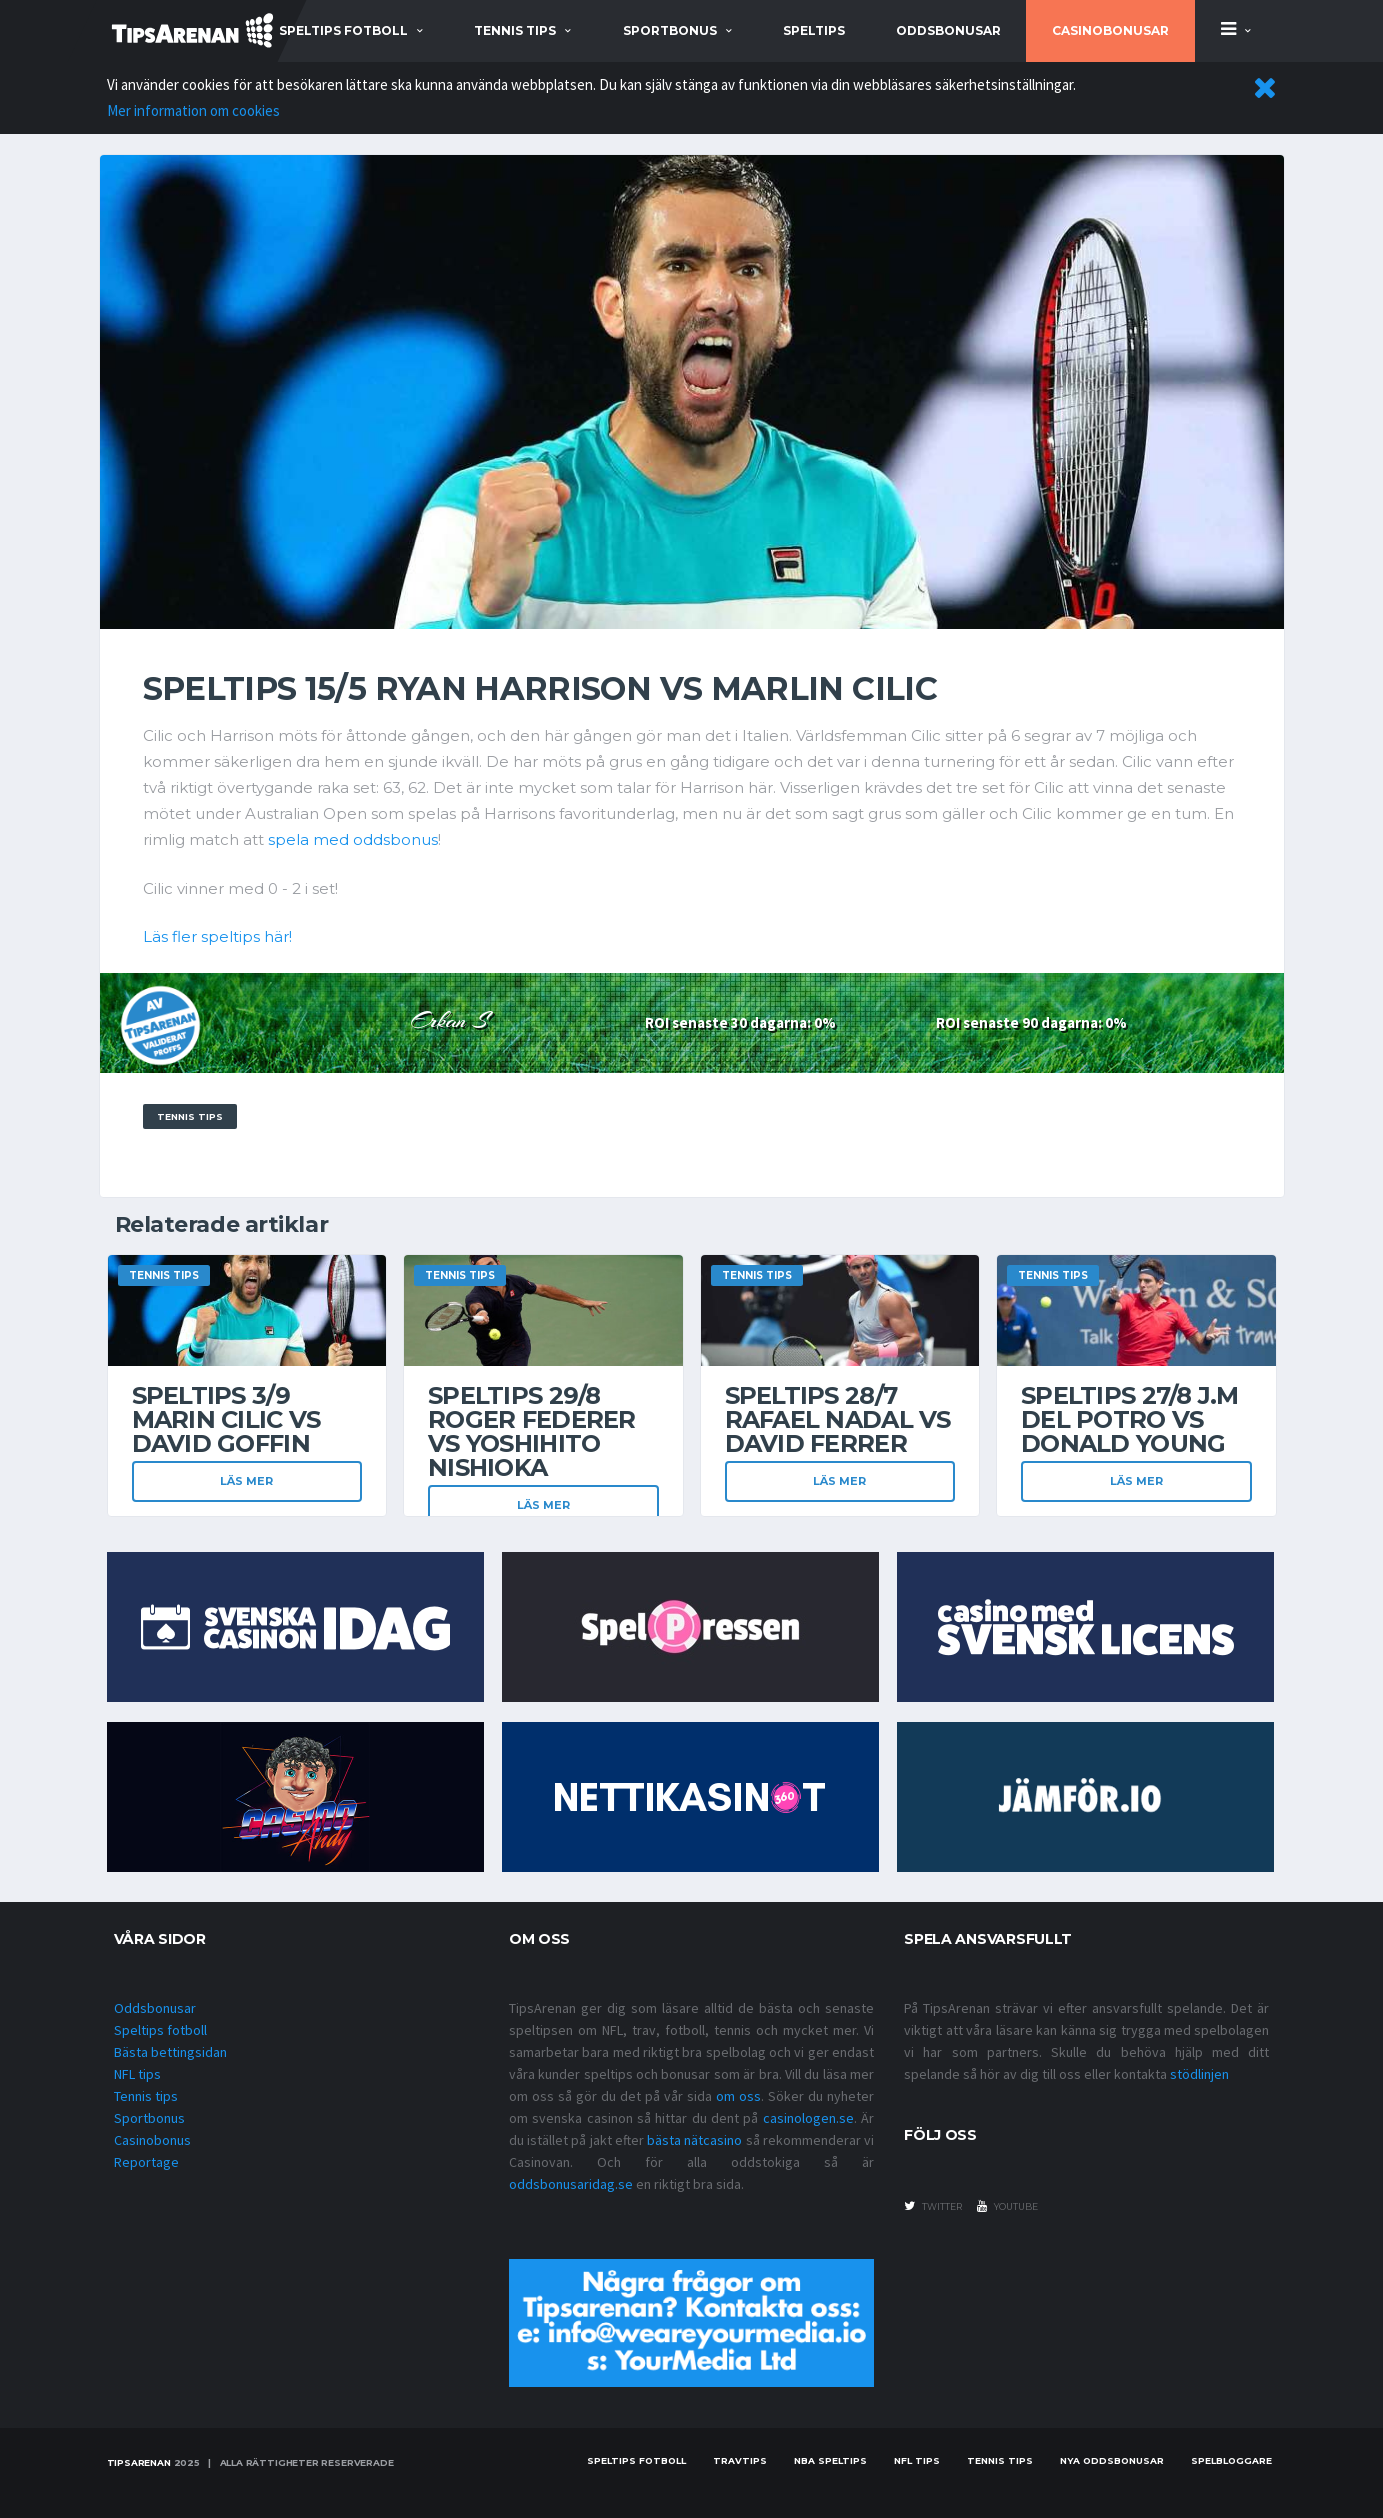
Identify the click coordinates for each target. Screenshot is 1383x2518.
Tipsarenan (139, 2462)
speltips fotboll (343, 30)
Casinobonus (152, 2140)
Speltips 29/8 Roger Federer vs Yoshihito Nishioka (532, 1431)
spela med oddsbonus (353, 839)
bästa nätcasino (694, 2140)
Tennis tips (146, 2096)
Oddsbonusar (948, 30)
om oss (738, 2096)
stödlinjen (1199, 2074)
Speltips (814, 30)
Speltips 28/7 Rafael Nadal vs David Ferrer (838, 1419)
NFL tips (137, 2074)
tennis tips (515, 30)
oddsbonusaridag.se (571, 2184)
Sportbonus (149, 2118)
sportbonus (670, 30)
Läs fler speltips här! (217, 936)
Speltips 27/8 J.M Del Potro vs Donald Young (1130, 1419)
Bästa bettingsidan (170, 2052)
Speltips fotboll (160, 2030)
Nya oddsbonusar (1112, 2460)
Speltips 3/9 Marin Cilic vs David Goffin (226, 1419)
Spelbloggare (1231, 2460)
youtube (1007, 2206)
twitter (933, 2206)
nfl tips (917, 2460)
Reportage (146, 2162)
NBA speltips (830, 2460)
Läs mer (246, 1481)
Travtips (740, 2460)
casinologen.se (808, 2118)
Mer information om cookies (193, 110)
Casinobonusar (1110, 30)
